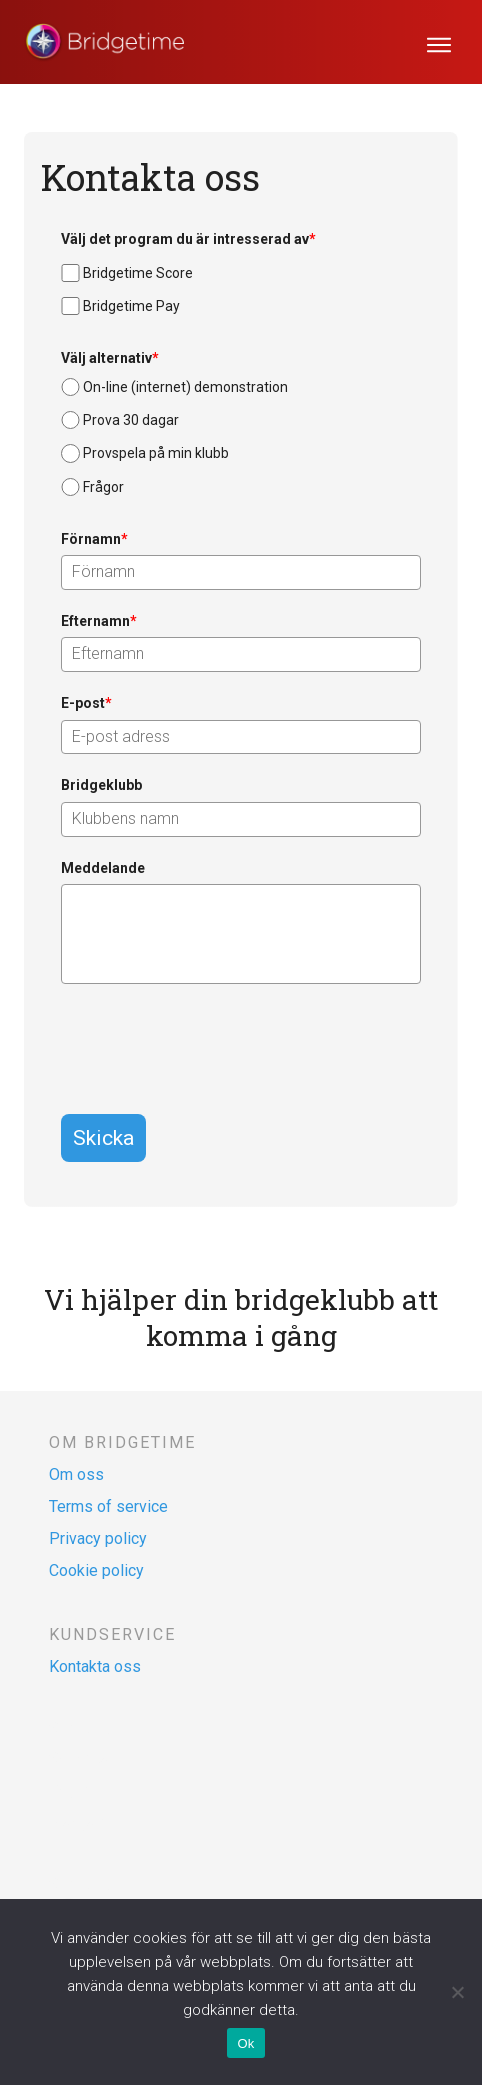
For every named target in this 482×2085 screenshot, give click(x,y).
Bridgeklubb (101, 785)
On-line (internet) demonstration (185, 387)
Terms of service (108, 1506)
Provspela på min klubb (156, 453)
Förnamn (94, 539)
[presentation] (213, 1043)
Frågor (103, 487)
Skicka (103, 1138)
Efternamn (99, 621)
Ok (245, 2043)
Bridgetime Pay (131, 306)
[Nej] (457, 1992)
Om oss (76, 1474)
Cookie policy (96, 1570)
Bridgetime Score (138, 273)
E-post (86, 703)
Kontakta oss (95, 1666)
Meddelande (103, 868)
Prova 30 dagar (131, 420)
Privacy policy (98, 1538)
